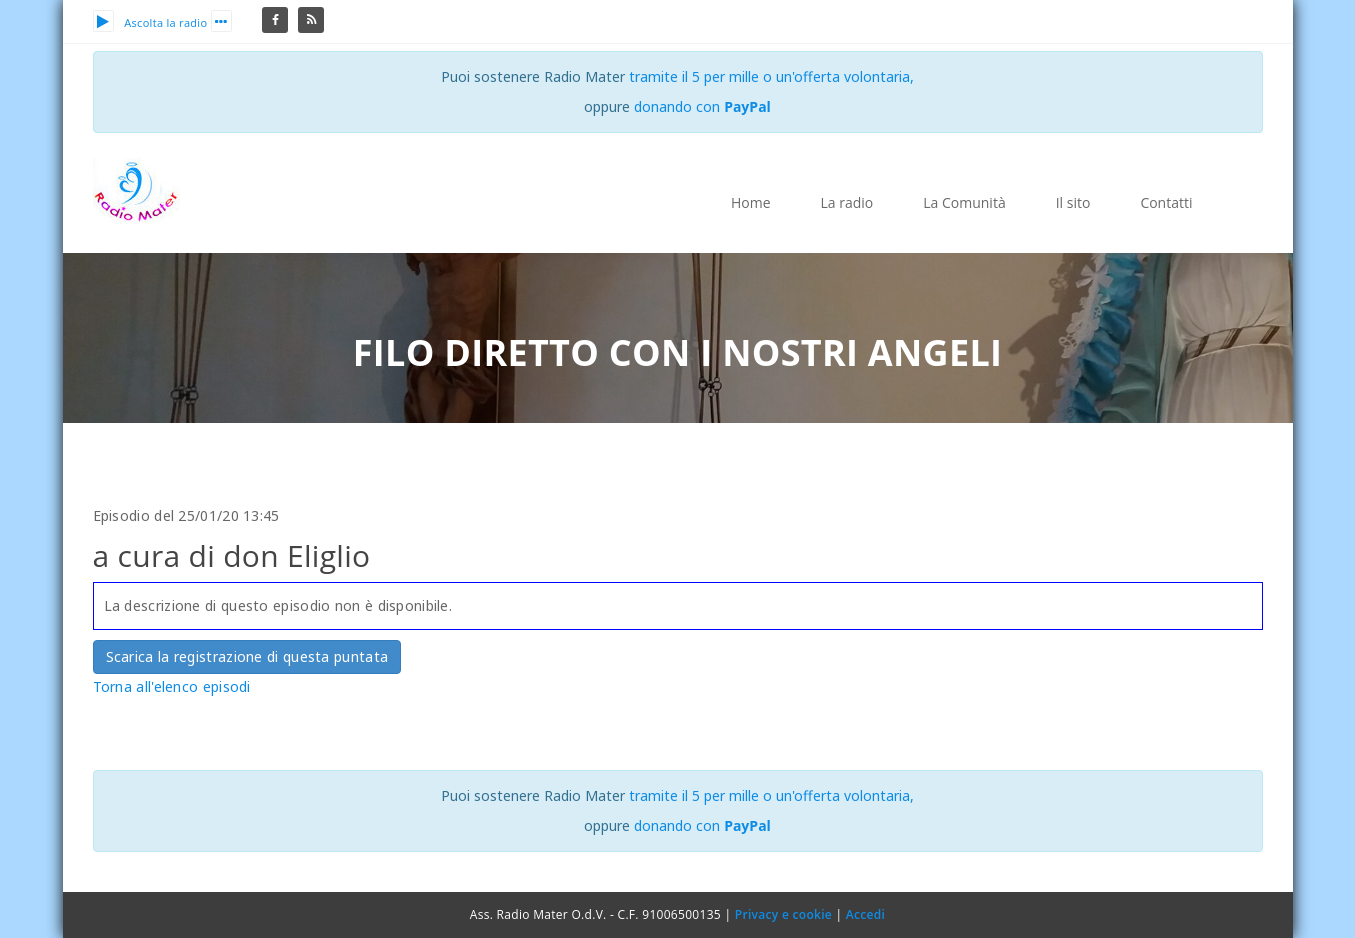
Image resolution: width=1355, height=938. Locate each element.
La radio (847, 202)
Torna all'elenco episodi (172, 686)
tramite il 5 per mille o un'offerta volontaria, (771, 76)
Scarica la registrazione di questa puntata (247, 656)
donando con (702, 106)
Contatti (1166, 202)
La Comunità (964, 202)
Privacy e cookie (783, 914)
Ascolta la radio (150, 22)
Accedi (865, 914)
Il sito (1073, 202)
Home (751, 202)
